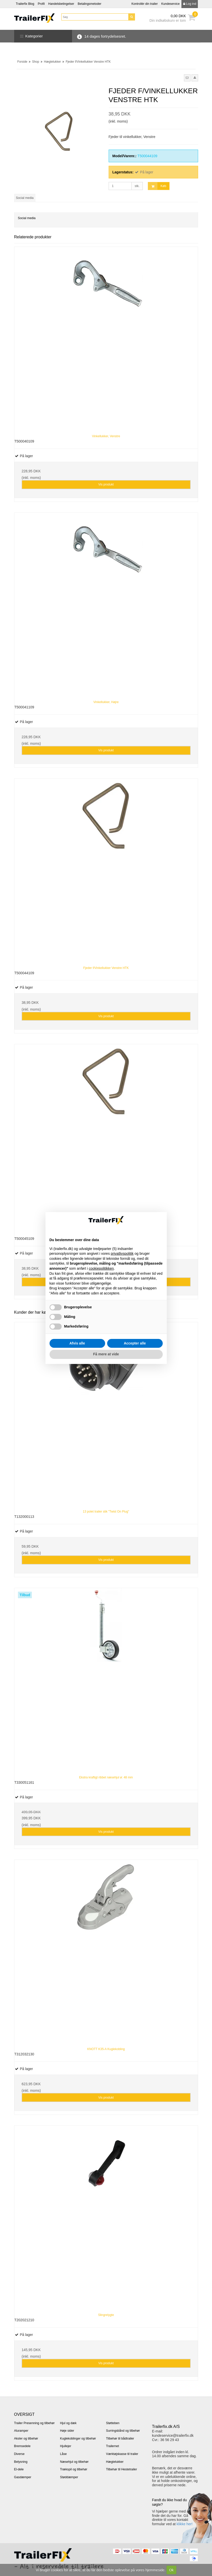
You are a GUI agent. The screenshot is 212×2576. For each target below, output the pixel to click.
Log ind (189, 4)
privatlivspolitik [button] (122, 1253)
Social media (25, 198)
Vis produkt (106, 484)
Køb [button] (157, 186)
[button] (187, 77)
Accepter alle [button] (135, 1343)
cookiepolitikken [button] (101, 1268)
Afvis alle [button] (77, 1343)
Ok (171, 2570)
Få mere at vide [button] (106, 1354)
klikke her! (185, 2524)
